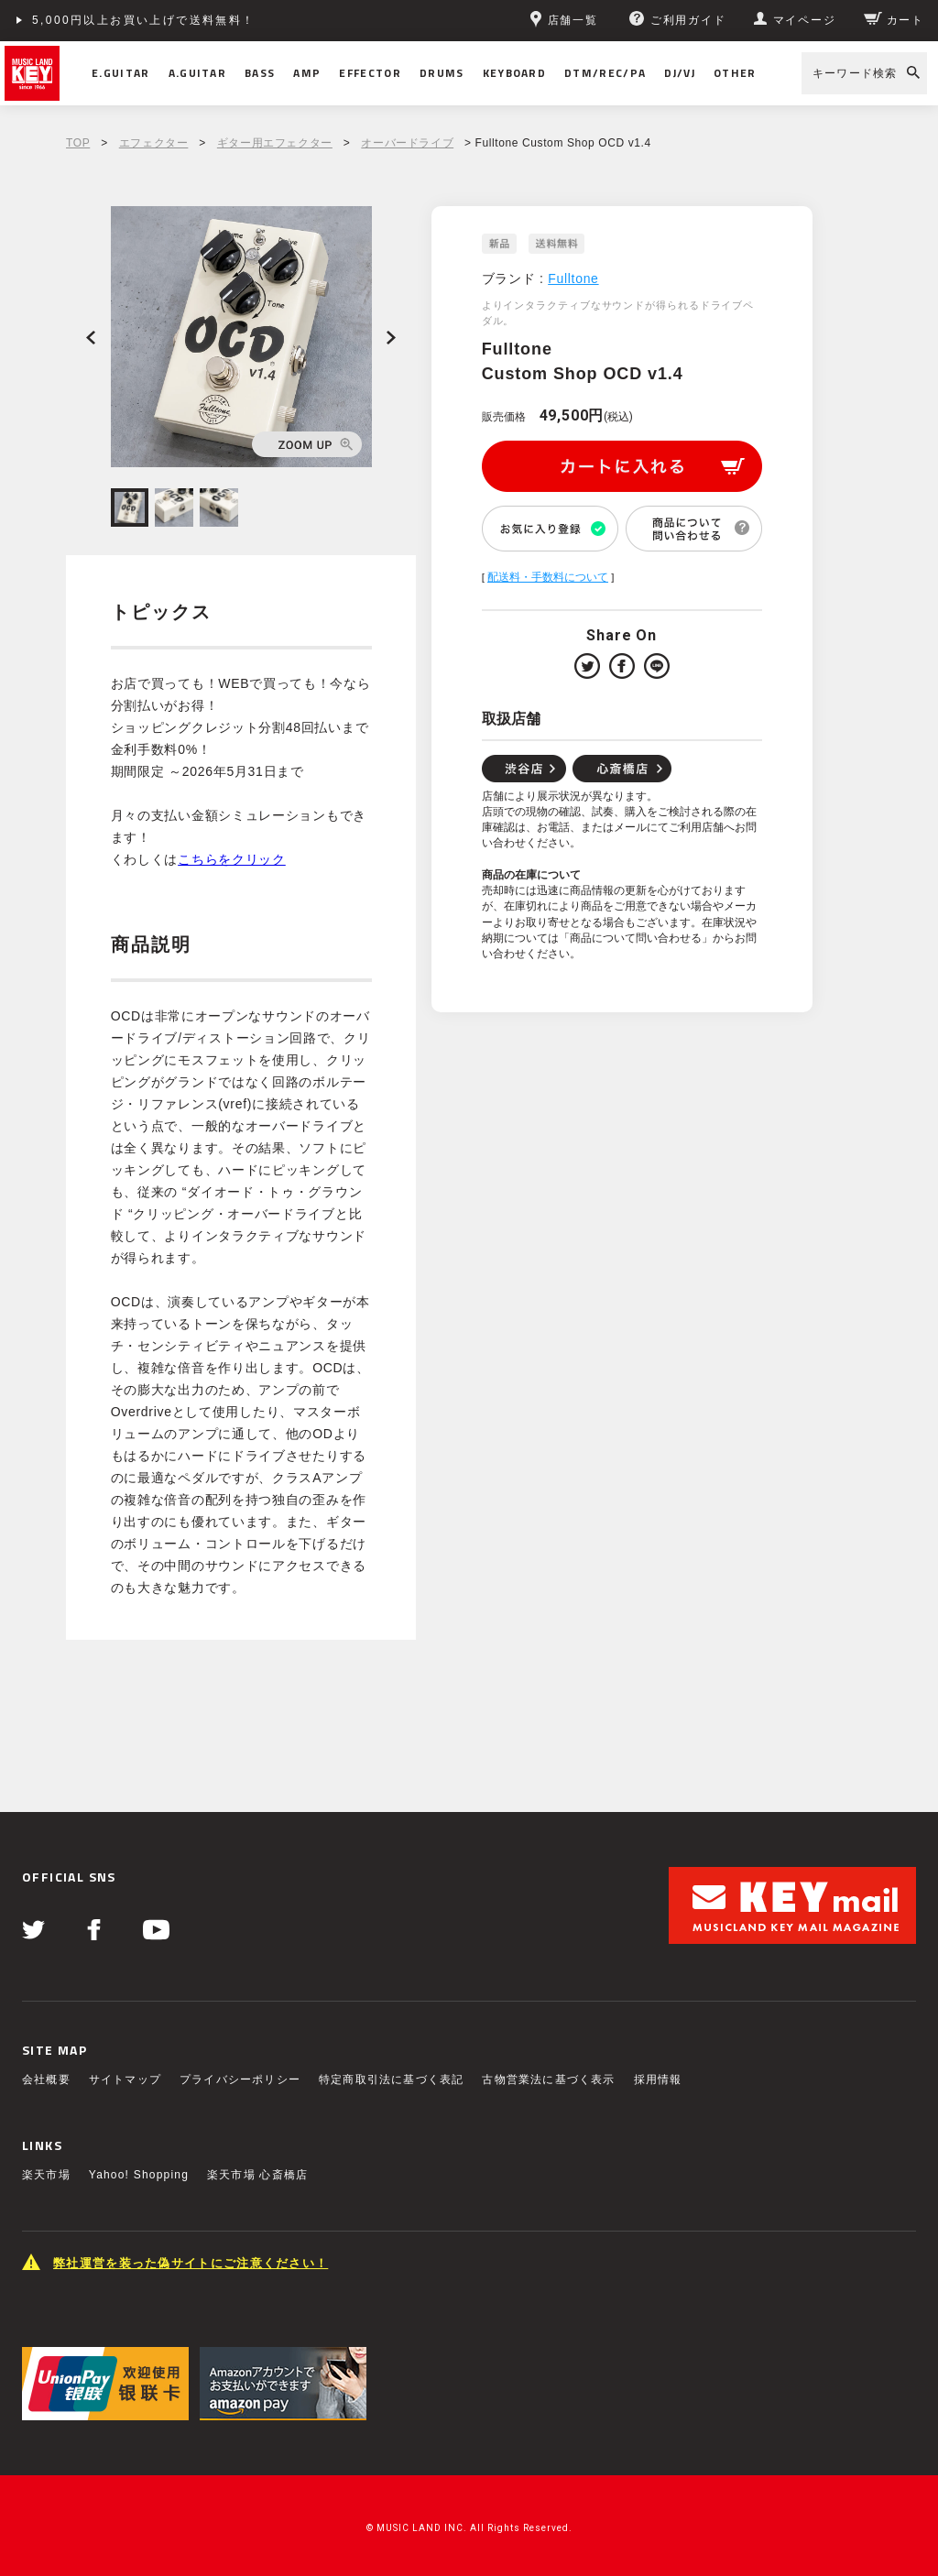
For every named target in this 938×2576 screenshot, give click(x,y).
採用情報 (658, 2079)
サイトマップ (125, 2079)
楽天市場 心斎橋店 (257, 2174)
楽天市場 (46, 2174)
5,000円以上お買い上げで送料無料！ (144, 20)
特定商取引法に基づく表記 (391, 2079)
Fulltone (573, 278)
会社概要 (46, 2079)
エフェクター (154, 142)
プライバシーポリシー (240, 2079)
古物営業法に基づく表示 (548, 2079)
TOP (78, 142)
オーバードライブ (407, 142)
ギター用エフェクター (275, 142)
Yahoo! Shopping (139, 2174)
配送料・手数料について (547, 577)
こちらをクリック (232, 859)
